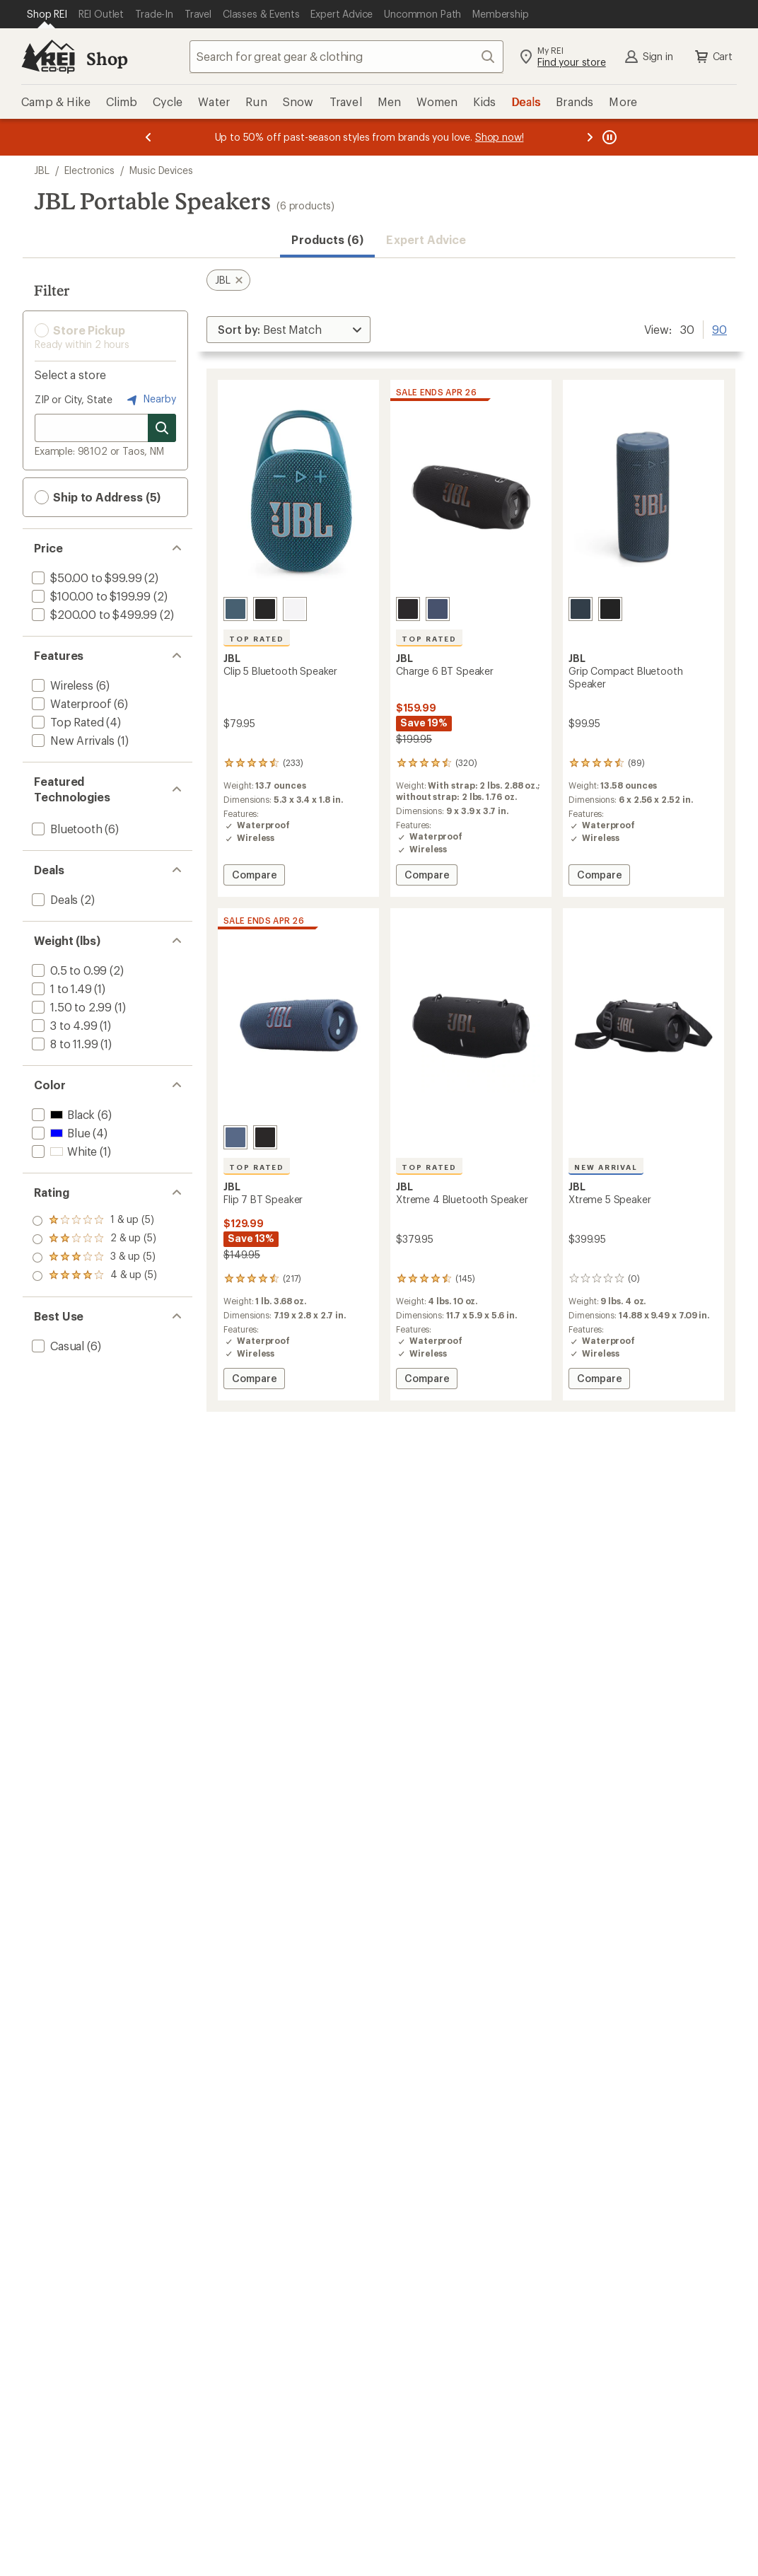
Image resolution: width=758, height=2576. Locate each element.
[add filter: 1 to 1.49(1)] (60, 988)
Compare (255, 877)
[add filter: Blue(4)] (59, 1132)
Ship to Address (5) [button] (98, 497)
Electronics (89, 170)
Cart (713, 56)
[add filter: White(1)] (63, 1151)
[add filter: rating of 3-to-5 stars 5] (94, 1239)
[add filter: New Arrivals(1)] (72, 740)
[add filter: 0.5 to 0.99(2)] (68, 970)
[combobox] (346, 56)
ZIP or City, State (73, 399)
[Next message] (589, 137)
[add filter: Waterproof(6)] (70, 703)
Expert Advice (426, 239)
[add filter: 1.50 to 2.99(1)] (70, 1007)
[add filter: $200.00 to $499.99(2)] (93, 614)
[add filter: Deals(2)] (53, 899)
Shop (106, 58)
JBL (41, 170)
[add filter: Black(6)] (62, 1114)
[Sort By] (288, 329)
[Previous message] (148, 137)
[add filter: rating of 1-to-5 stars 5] (94, 1276)
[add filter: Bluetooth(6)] (66, 828)
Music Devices (160, 170)
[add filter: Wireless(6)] (61, 685)
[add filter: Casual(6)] (56, 1345)
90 (719, 328)
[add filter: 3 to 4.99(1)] (63, 1025)
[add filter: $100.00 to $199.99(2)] (90, 596)
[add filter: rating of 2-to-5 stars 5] (94, 1257)
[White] (295, 609)
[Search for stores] (162, 428)
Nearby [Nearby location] (150, 399)
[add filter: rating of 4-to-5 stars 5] (94, 1221)
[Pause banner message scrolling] (608, 137)
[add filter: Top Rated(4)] (66, 722)
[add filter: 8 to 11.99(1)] (63, 1043)
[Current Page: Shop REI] (47, 14)
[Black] (265, 609)
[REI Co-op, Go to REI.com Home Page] (48, 57)
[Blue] (235, 609)
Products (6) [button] (327, 239)
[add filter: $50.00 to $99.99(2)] (85, 577)
